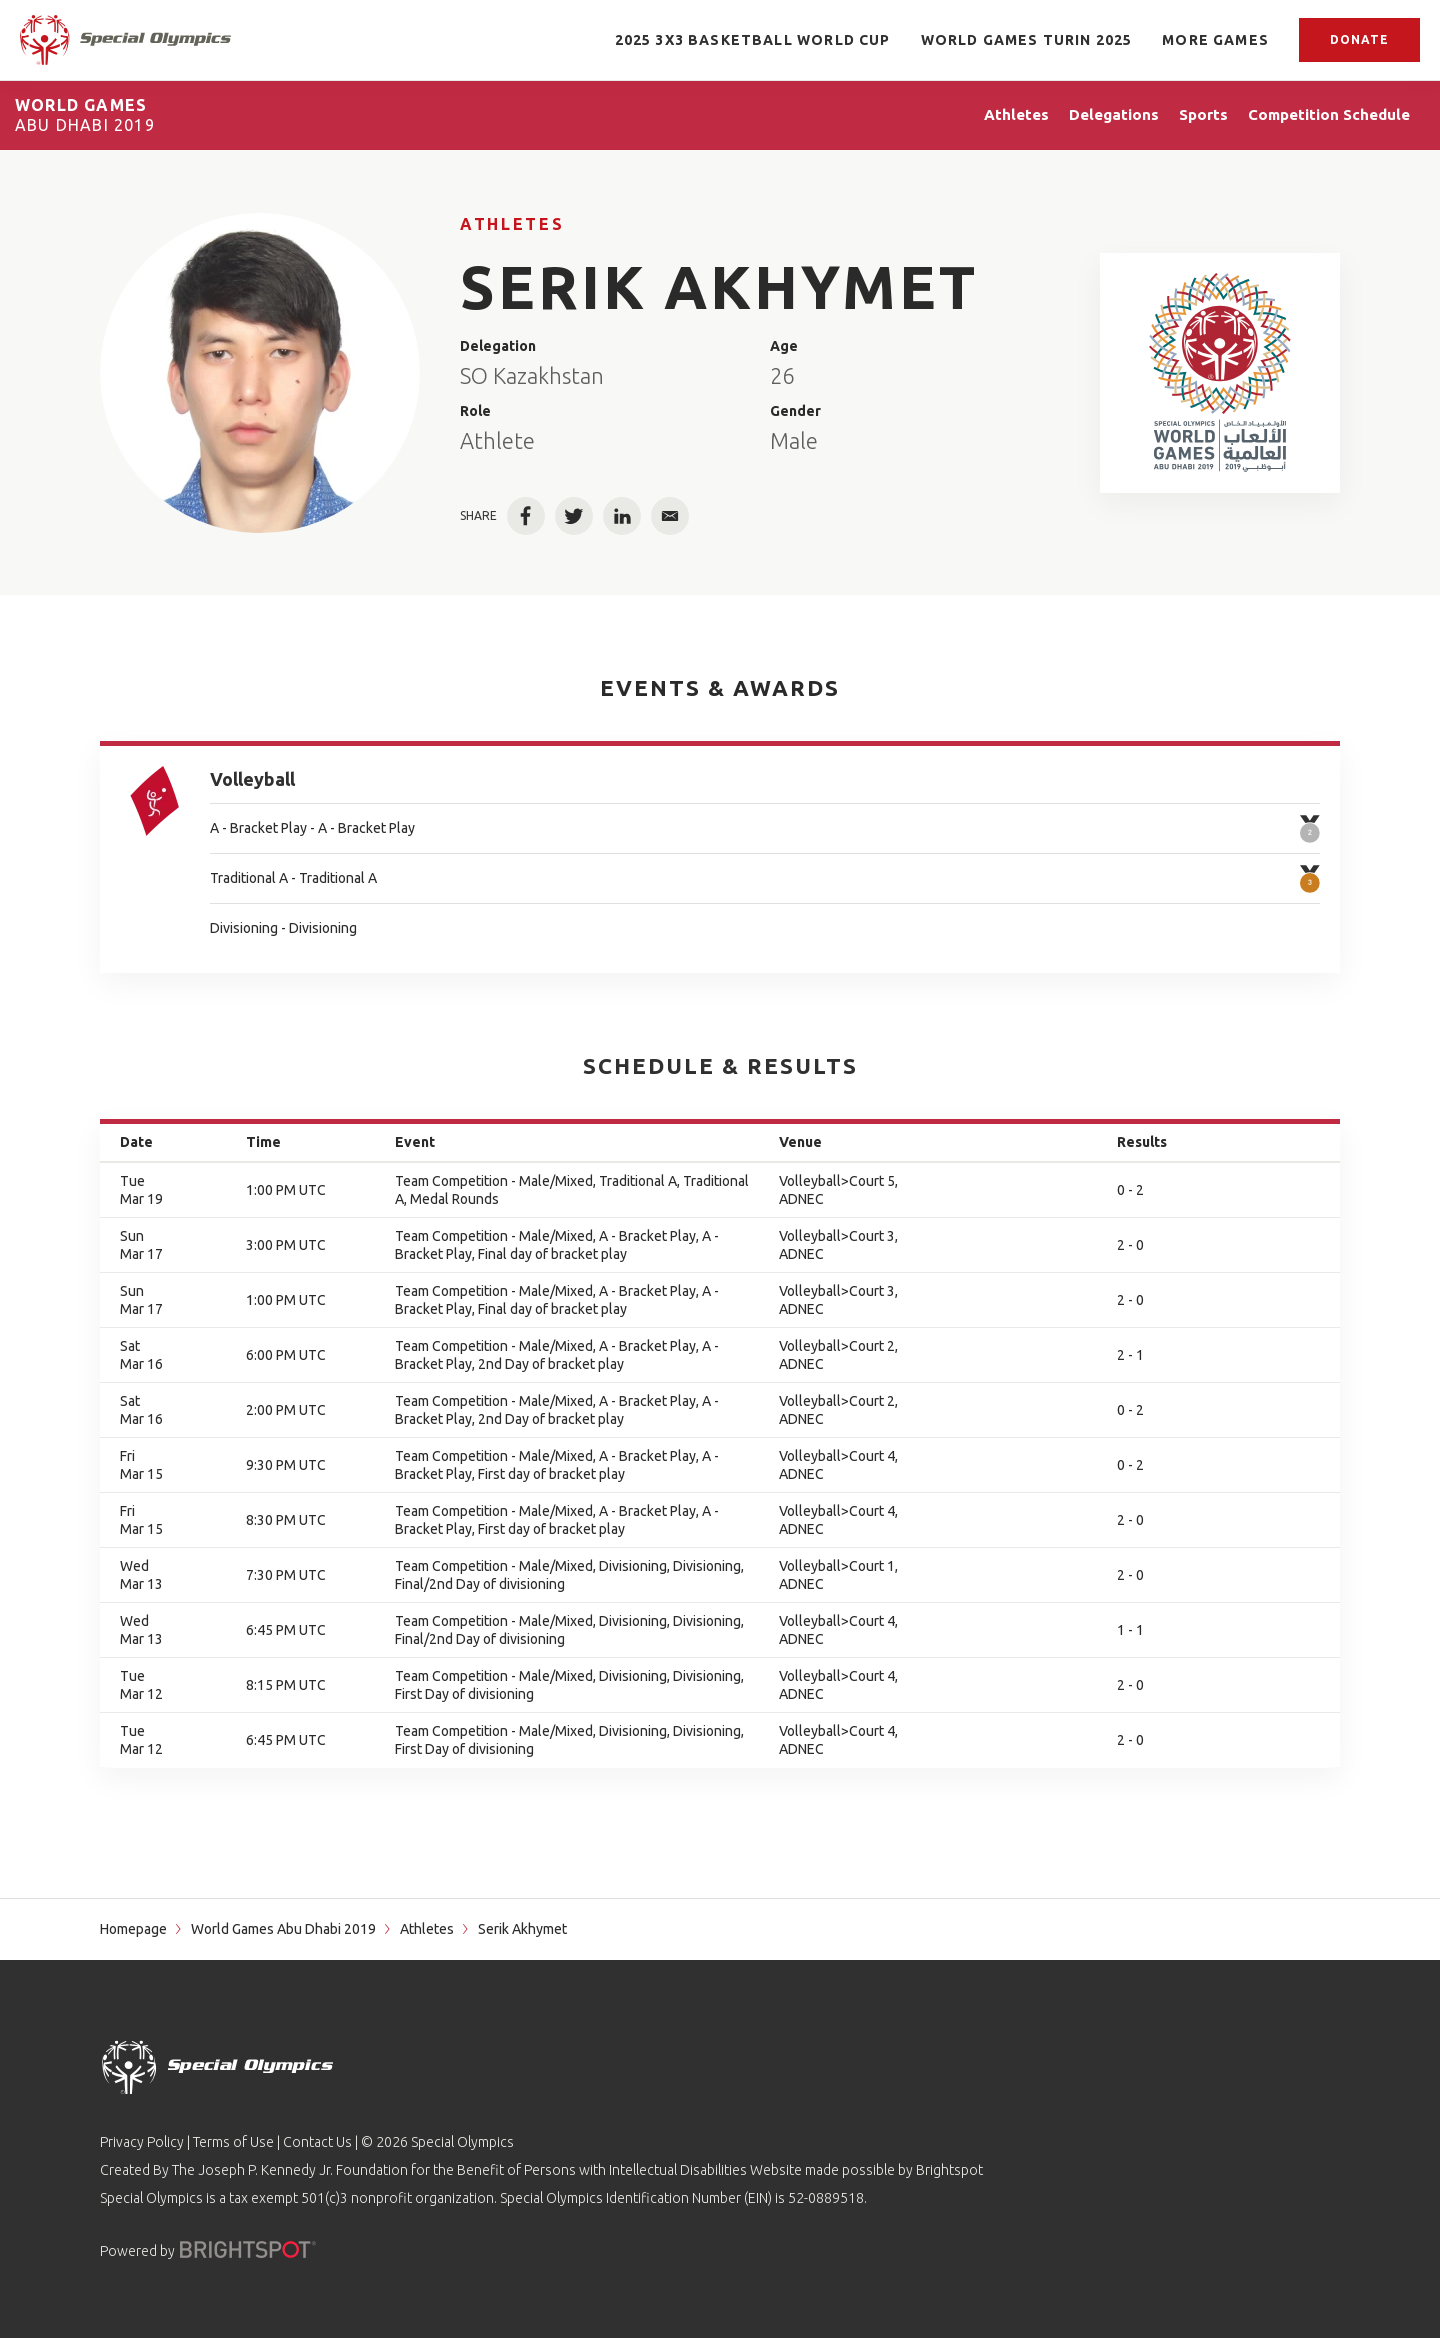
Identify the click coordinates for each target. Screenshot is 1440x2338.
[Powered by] (248, 2249)
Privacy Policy (142, 2142)
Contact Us (317, 2142)
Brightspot (949, 2170)
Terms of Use (233, 2142)
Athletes (512, 224)
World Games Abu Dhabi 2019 (283, 1929)
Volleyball (252, 779)
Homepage (133, 1929)
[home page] (125, 40)
